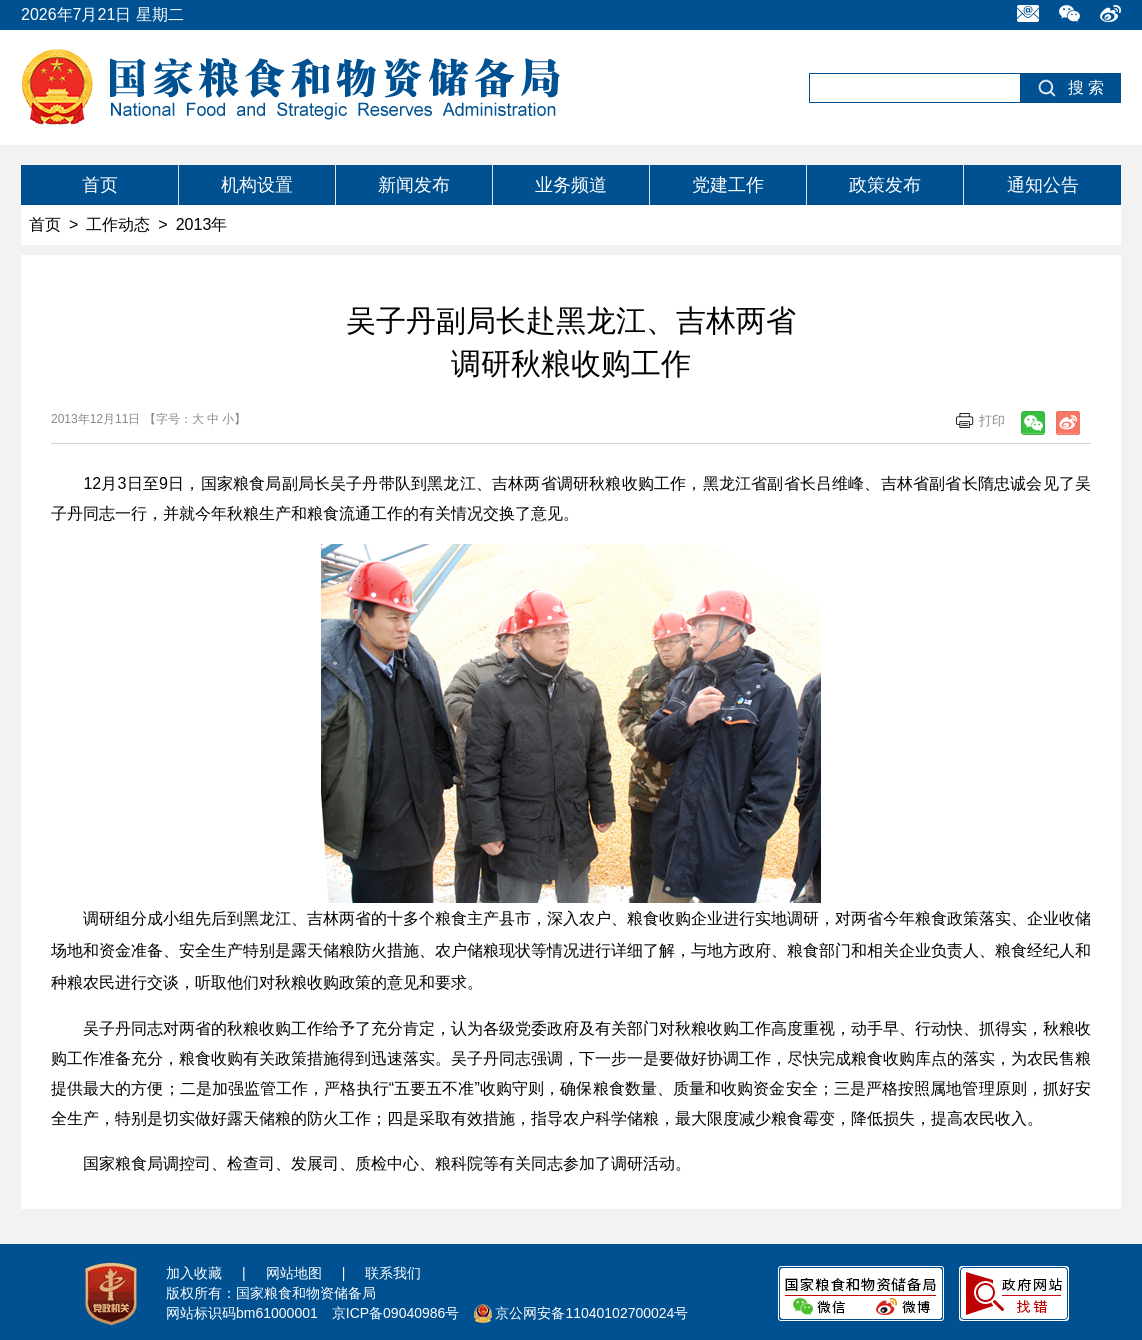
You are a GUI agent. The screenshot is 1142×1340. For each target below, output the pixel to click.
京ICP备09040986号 (396, 1313)
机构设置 (257, 185)
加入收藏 (194, 1273)
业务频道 (571, 185)
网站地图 (294, 1273)
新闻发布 (414, 185)
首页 (100, 185)
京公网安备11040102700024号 (591, 1313)
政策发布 (885, 185)
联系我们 (393, 1273)
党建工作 (728, 185)
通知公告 (1043, 185)
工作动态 (118, 224)
